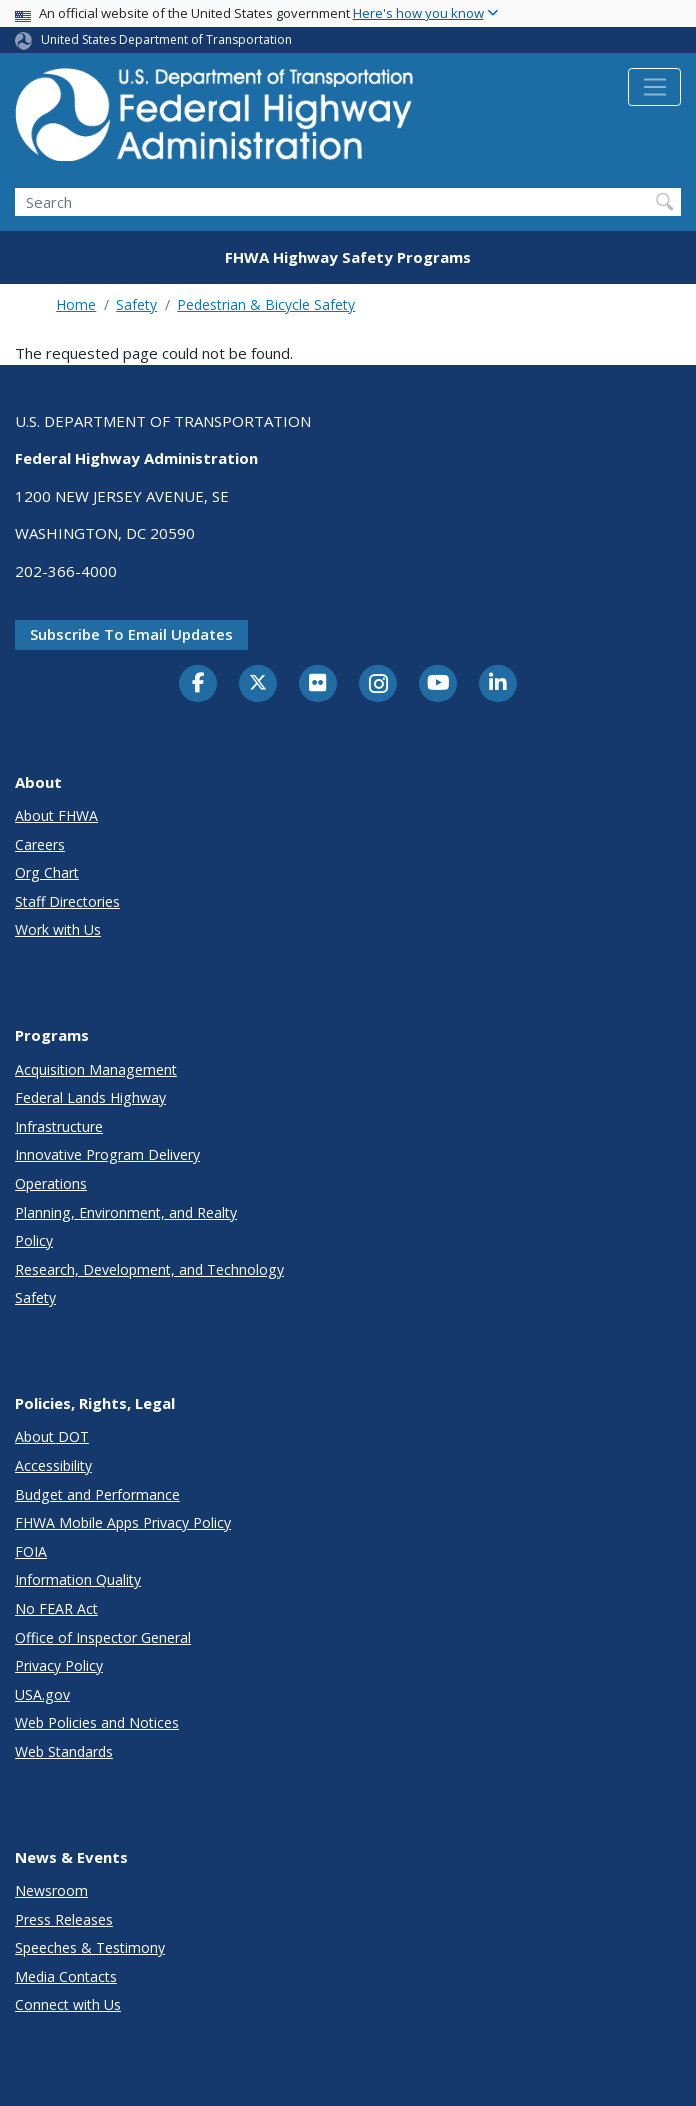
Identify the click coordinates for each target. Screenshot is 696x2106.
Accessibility (53, 1465)
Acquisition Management (96, 1069)
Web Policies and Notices (97, 1722)
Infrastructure (59, 1126)
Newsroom (51, 1890)
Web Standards (64, 1751)
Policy (34, 1240)
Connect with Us (68, 2004)
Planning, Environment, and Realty (126, 1212)
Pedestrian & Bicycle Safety (266, 304)
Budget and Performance (97, 1494)
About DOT (52, 1436)
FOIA (31, 1551)
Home (76, 304)
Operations (51, 1183)
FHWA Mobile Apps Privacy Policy (123, 1522)
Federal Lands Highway (90, 1097)
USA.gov (42, 1694)
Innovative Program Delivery (107, 1154)
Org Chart (47, 872)
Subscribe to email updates (131, 634)
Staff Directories (67, 901)
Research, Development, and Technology (149, 1269)
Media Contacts (66, 1976)
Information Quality (78, 1579)
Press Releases (64, 1919)
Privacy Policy (59, 1665)
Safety (136, 304)
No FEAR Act (56, 1608)
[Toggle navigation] (654, 87)
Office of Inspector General (103, 1637)
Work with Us (58, 929)
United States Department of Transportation (166, 39)
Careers (40, 844)
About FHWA (56, 815)
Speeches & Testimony (90, 1947)
